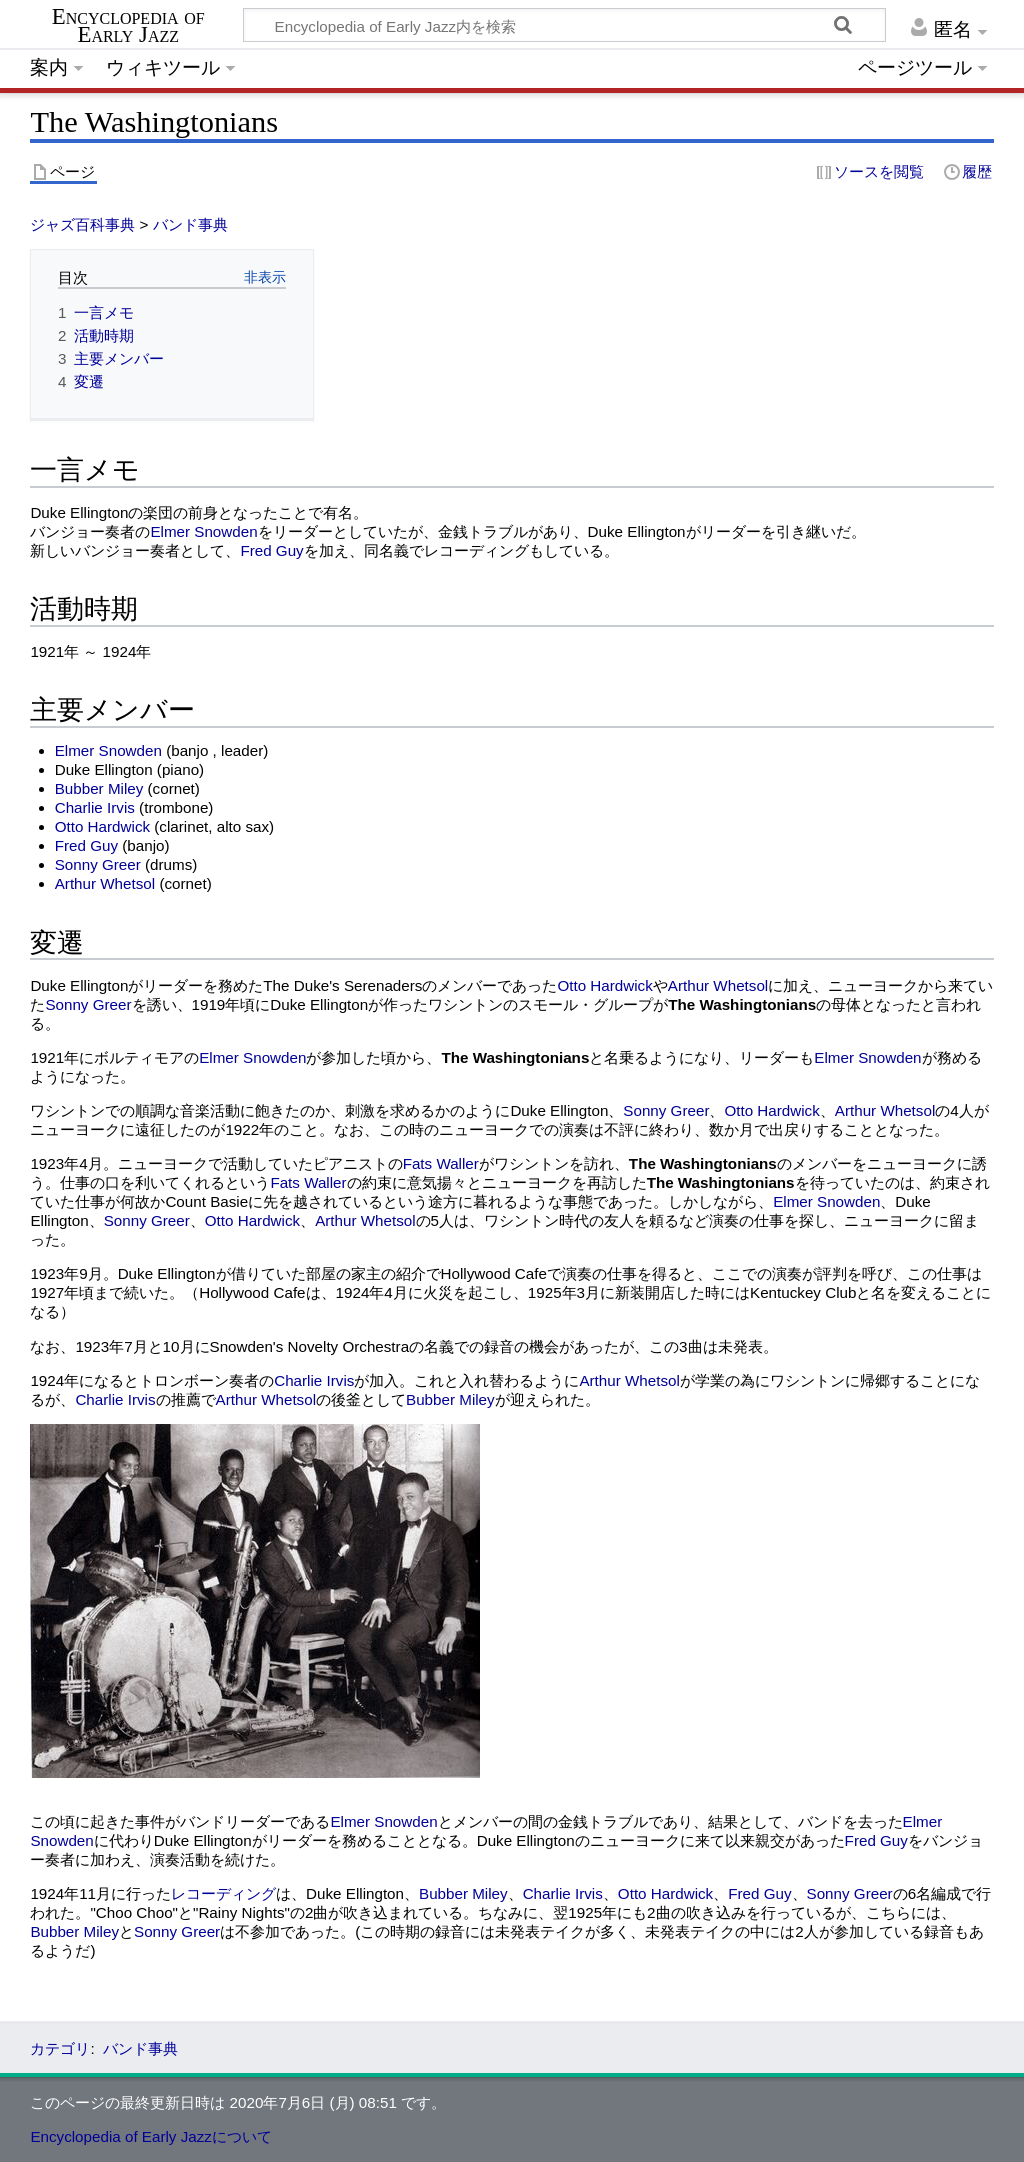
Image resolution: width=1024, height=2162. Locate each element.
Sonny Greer (98, 864)
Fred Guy (271, 550)
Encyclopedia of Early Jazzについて (151, 2136)
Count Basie (206, 1201)
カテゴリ (60, 2048)
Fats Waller (441, 1163)
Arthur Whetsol (105, 883)
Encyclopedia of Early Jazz (128, 26)
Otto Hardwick (102, 826)
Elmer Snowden (203, 531)
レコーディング (223, 1893)
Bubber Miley (99, 788)
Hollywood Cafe (494, 1273)
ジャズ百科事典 (82, 224)
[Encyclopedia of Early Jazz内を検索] (564, 25)
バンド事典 (190, 224)
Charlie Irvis (95, 807)
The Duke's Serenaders (342, 985)
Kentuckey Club (803, 1292)
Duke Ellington (79, 512)
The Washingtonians (742, 1004)
